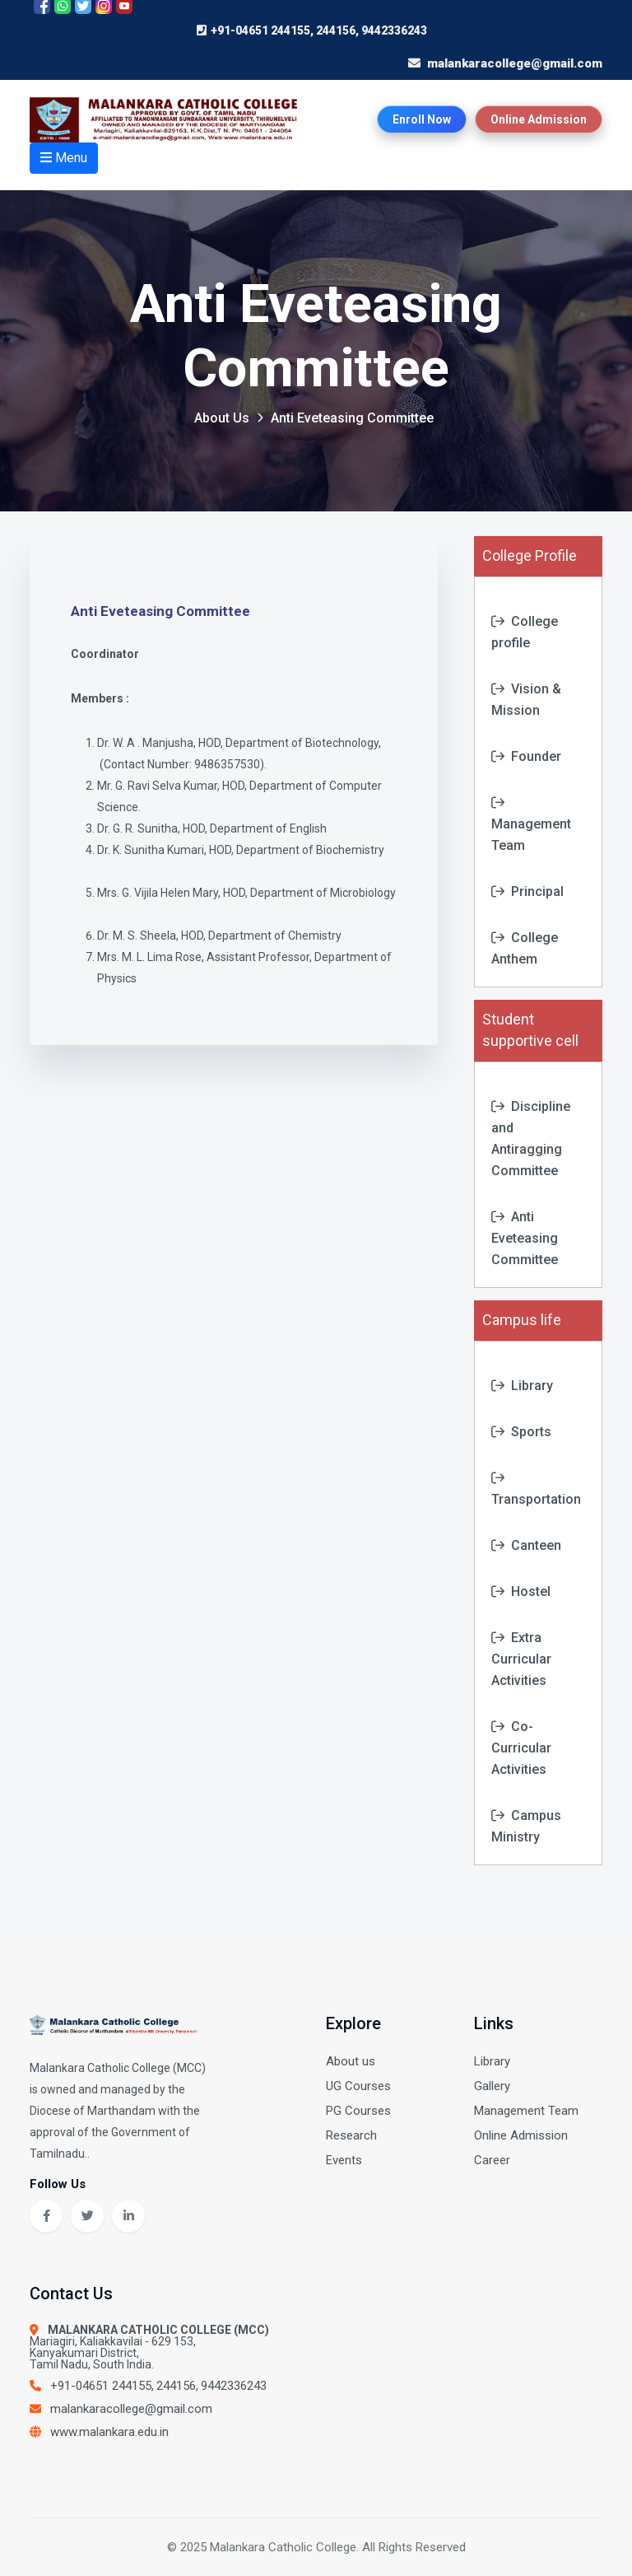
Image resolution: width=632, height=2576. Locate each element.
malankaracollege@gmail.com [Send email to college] (514, 63)
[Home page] (168, 118)
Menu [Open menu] (63, 158)
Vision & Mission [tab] (526, 699)
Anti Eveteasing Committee (524, 1238)
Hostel (521, 1591)
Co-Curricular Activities (521, 1748)
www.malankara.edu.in (109, 2431)
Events (344, 2160)
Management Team (531, 824)
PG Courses (358, 2110)
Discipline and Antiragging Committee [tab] (530, 1138)
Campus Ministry (526, 1826)
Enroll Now (422, 119)
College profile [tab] (524, 632)
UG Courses (358, 2086)
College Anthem (524, 948)
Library (522, 1385)
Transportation (536, 1489)
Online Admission (538, 119)
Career (492, 2160)
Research (351, 2135)
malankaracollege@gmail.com (131, 2408)
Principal (527, 891)
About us (350, 2061)
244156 (176, 2385)
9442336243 (234, 2385)
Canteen (526, 1545)
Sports (521, 1432)
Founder (526, 756)
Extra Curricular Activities (521, 1659)
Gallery (492, 2086)
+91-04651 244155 (100, 2385)
